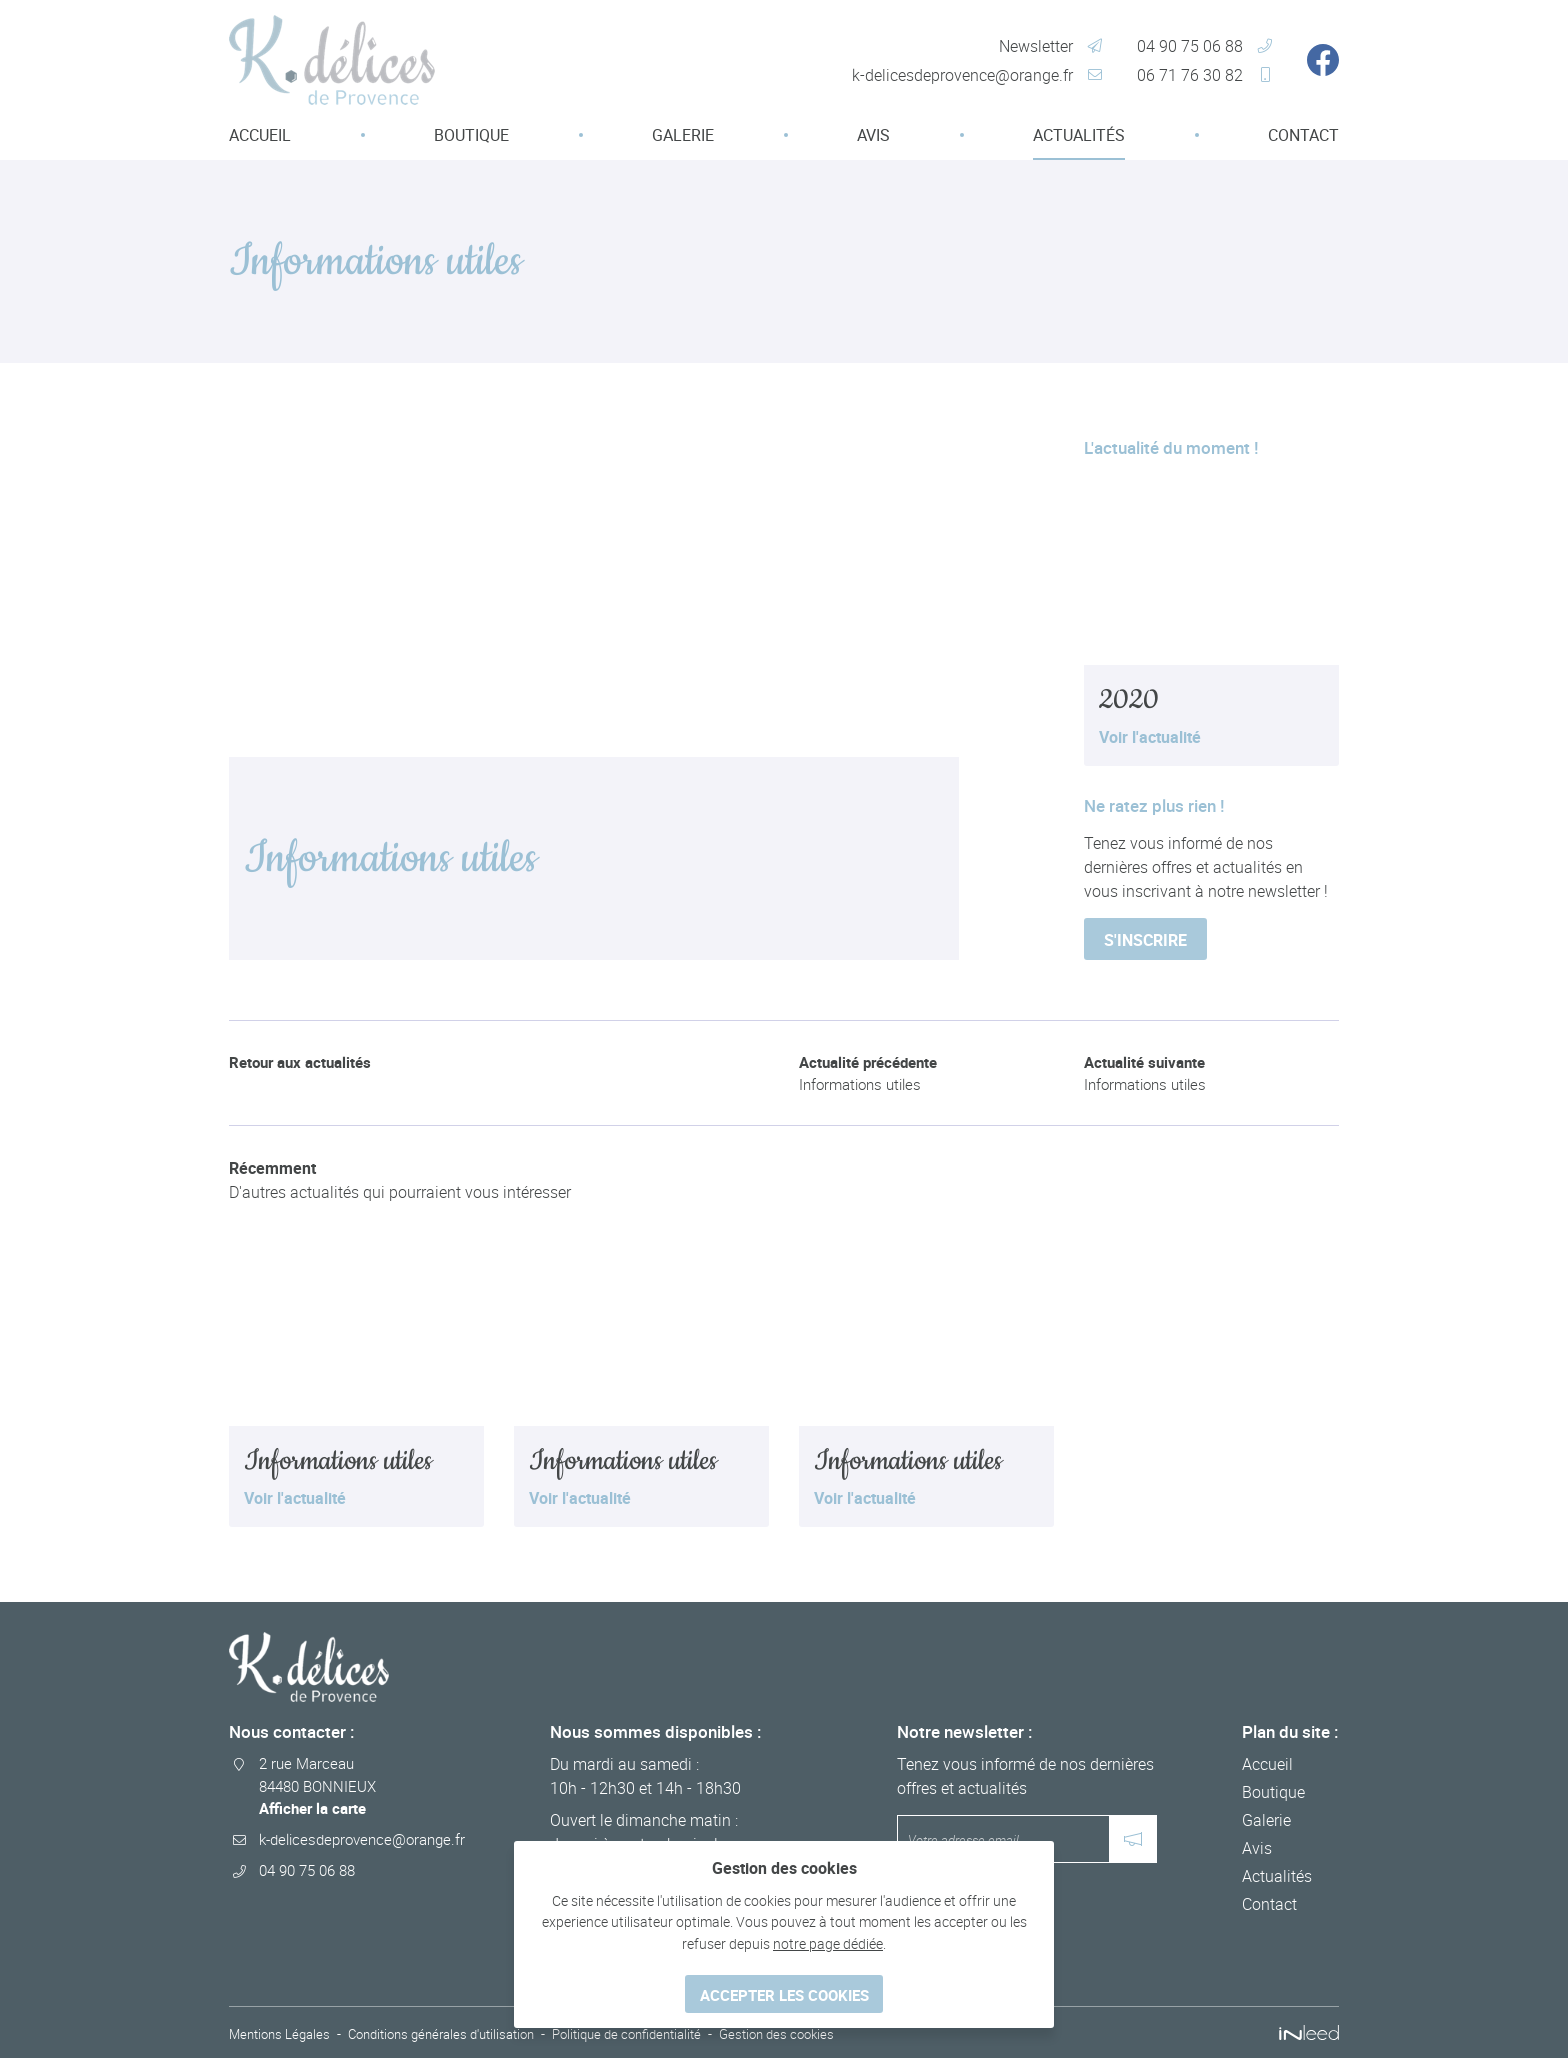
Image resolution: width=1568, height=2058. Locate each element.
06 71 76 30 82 (1190, 75)
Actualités (1079, 135)
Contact (1303, 135)
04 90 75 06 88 (1190, 46)
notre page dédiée (828, 1939)
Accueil (260, 135)
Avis (873, 135)
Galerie (683, 135)
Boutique (471, 135)
